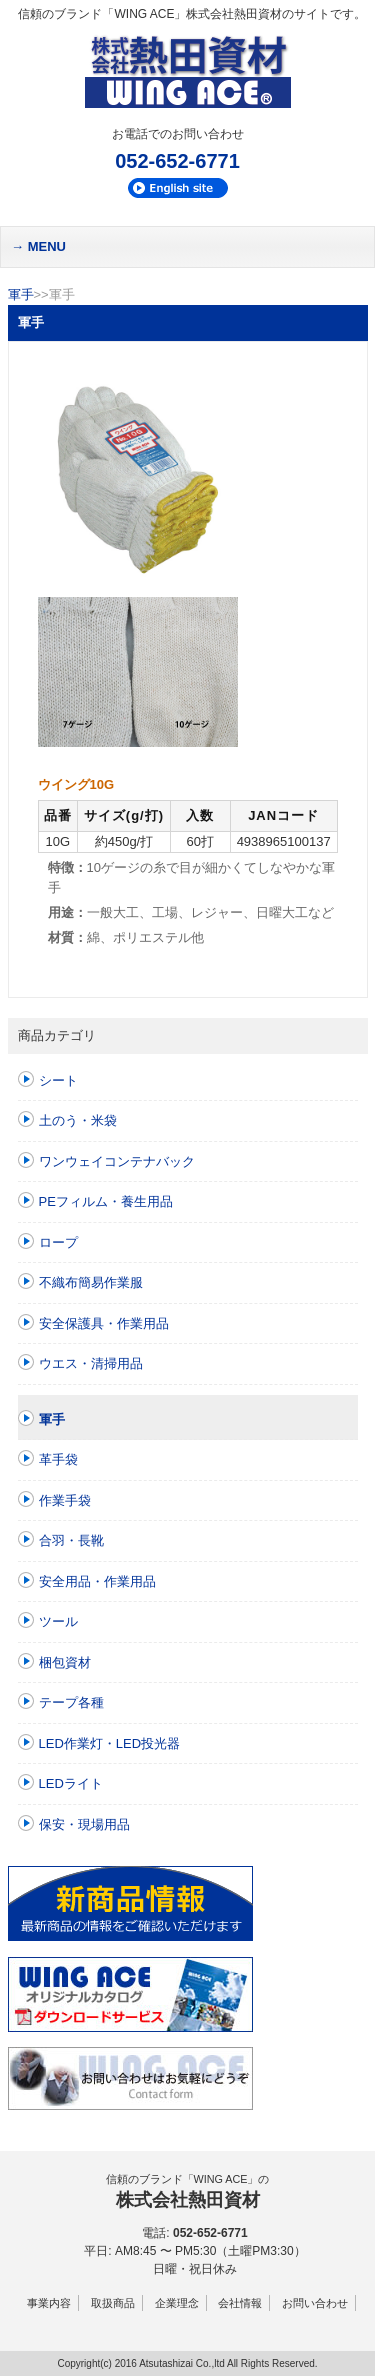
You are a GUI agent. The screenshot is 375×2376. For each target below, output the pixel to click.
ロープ (58, 1242)
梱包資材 (65, 1662)
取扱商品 (113, 2303)
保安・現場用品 (84, 1824)
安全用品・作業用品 (97, 1581)
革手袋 (58, 1459)
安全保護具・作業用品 (104, 1323)
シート (58, 1080)
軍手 (21, 294)
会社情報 (240, 2303)
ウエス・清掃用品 (91, 1363)
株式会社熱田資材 (188, 2200)
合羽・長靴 (71, 1540)
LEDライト (71, 1783)
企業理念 (177, 2303)
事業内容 (49, 2303)
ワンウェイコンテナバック (117, 1161)
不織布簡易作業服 (91, 1282)
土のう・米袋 (78, 1120)
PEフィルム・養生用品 (106, 1201)
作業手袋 (65, 1500)
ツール (58, 1621)
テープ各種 (71, 1702)
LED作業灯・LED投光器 (110, 1743)
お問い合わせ (315, 2303)
